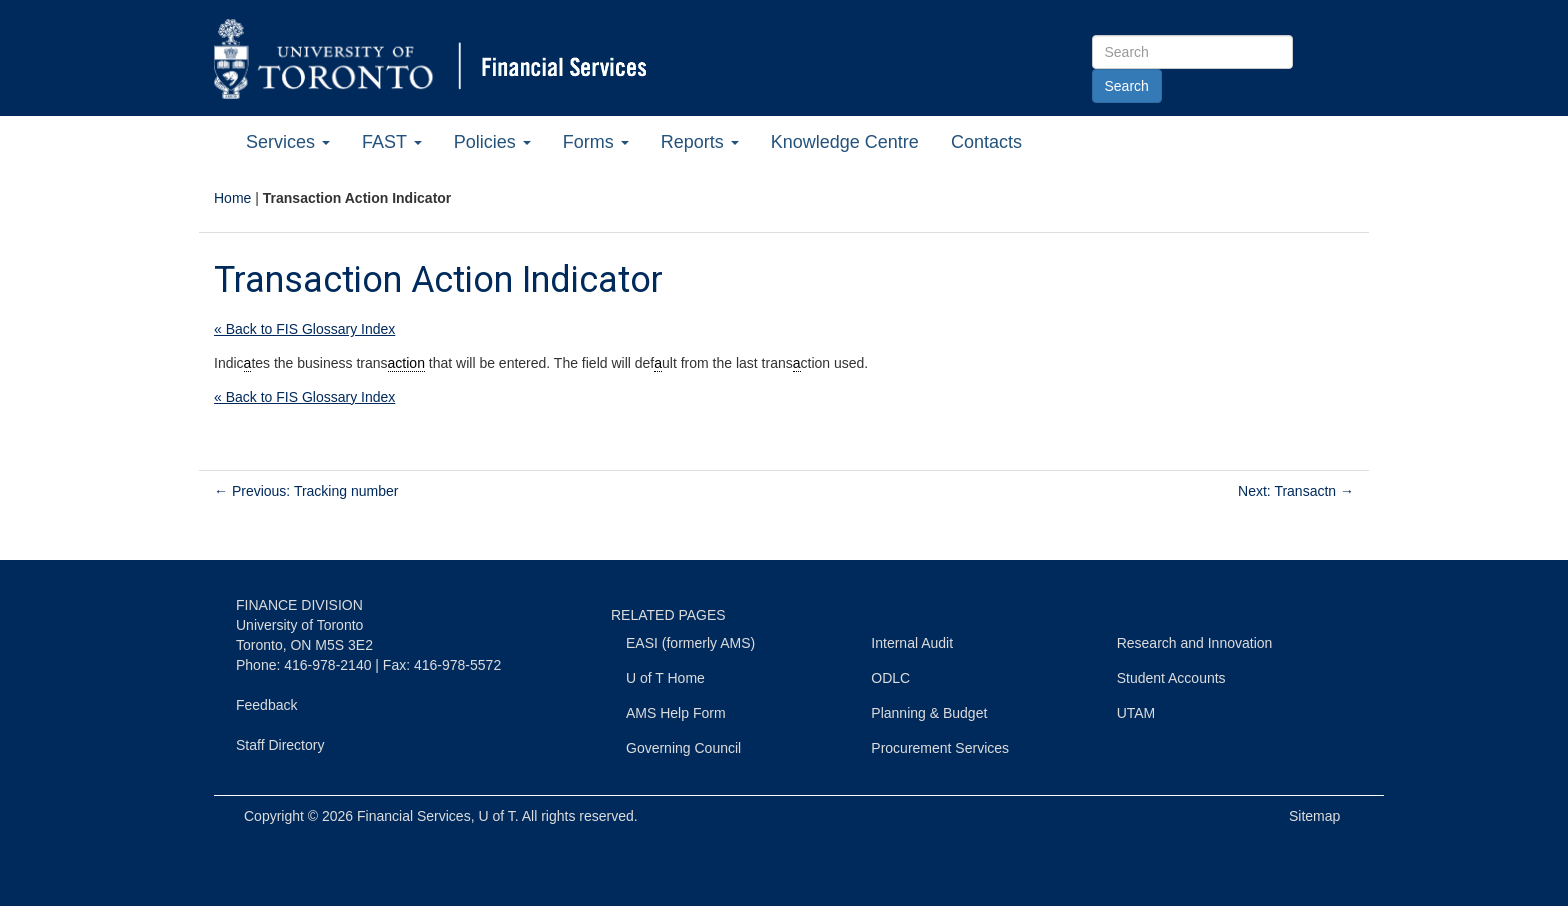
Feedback (266, 705)
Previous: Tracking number (306, 491)
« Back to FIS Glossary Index (304, 329)
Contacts (986, 142)
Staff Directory (280, 745)
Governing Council (683, 748)
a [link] (248, 363)
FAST (392, 142)
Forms (596, 142)
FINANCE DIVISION (299, 605)
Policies (492, 142)
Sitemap (1314, 816)
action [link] (406, 363)
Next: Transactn (1296, 491)
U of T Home (665, 678)
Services (288, 142)
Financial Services (414, 816)
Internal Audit (912, 643)
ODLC (890, 678)
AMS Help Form (676, 713)
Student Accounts (1171, 678)
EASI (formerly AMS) (690, 643)
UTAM (1136, 713)
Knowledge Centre (845, 142)
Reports (700, 142)
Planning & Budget (929, 713)
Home (232, 198)
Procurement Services (940, 748)
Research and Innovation (1195, 643)
